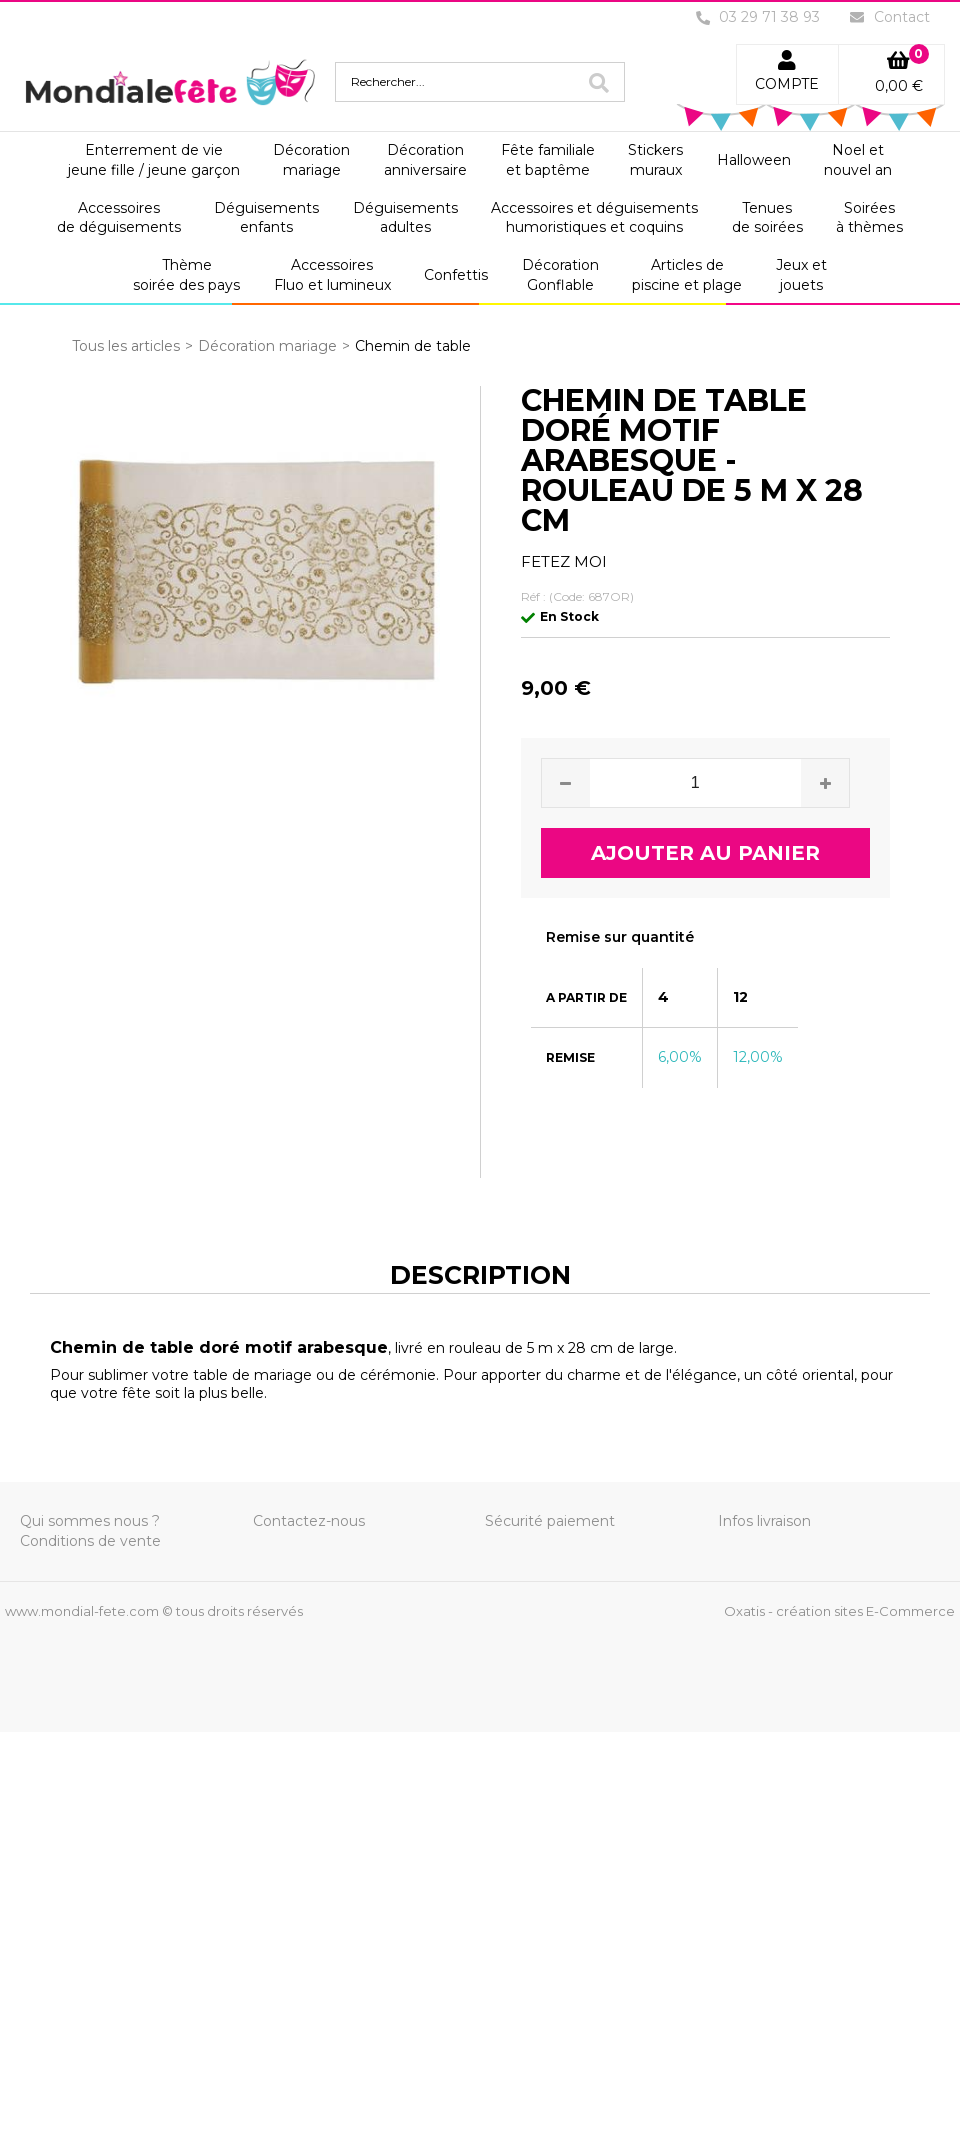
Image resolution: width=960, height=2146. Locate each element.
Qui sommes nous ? (90, 1521)
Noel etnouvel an (858, 160)
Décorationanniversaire (425, 160)
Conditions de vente (90, 1541)
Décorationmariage (311, 160)
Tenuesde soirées (767, 218)
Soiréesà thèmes (869, 218)
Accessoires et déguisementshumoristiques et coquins (594, 218)
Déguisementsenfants (266, 218)
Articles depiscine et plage (687, 275)
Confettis (456, 275)
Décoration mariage (267, 346)
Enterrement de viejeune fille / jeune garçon (154, 160)
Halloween (754, 160)
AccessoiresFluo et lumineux (332, 275)
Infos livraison (764, 1521)
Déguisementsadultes (405, 218)
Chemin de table (413, 346)
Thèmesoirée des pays (186, 275)
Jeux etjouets (801, 275)
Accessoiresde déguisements (119, 218)
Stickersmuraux (655, 160)
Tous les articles (126, 346)
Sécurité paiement (550, 1521)
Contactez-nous (309, 1521)
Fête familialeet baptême (548, 160)
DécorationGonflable (560, 275)
